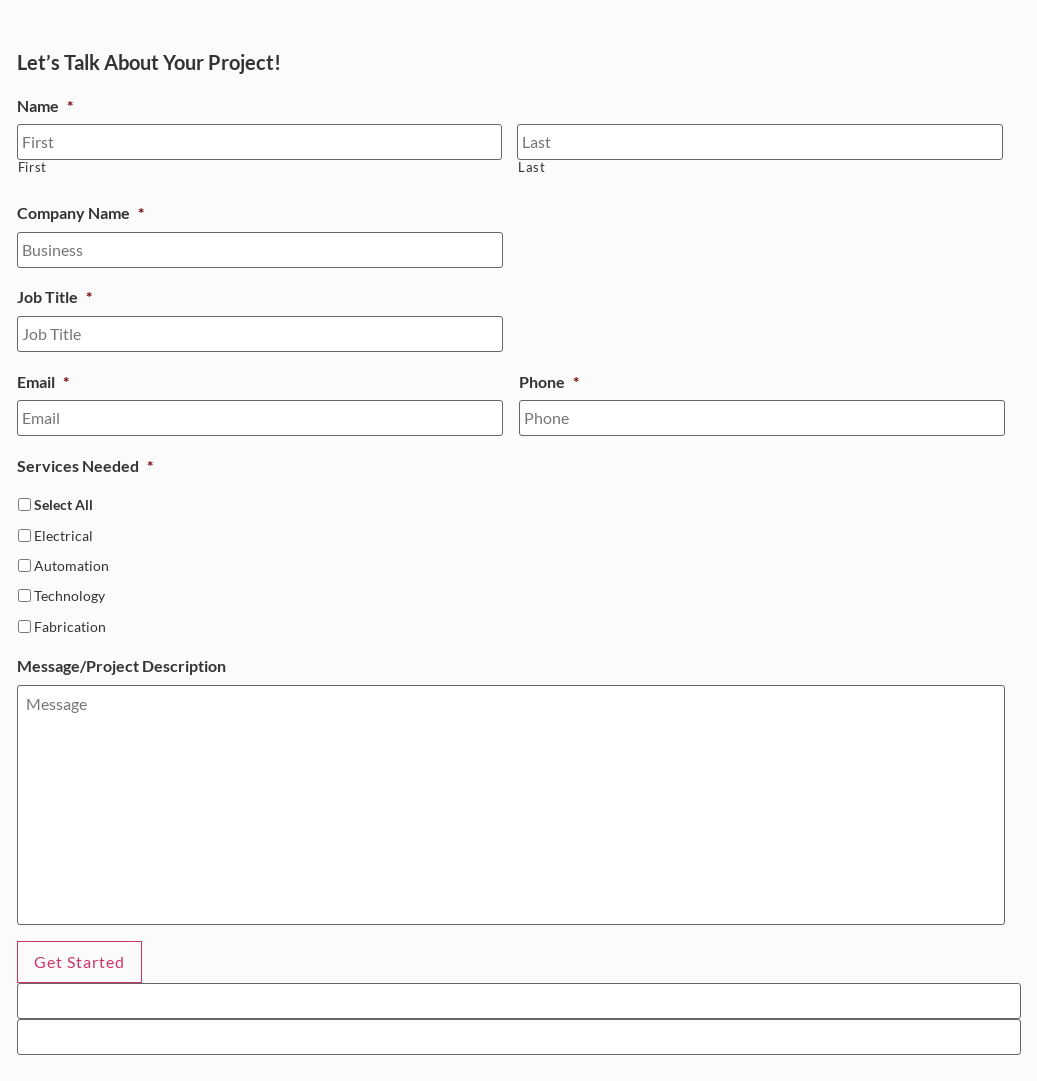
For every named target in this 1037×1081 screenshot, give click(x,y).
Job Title (54, 296)
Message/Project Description (121, 665)
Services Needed (85, 465)
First (32, 167)
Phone (549, 381)
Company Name (80, 212)
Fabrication (70, 626)
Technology (69, 595)
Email (43, 381)
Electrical (63, 535)
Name (45, 105)
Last (532, 167)
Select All (63, 504)
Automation (71, 565)
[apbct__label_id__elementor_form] (519, 1037)
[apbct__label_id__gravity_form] (519, 1001)
